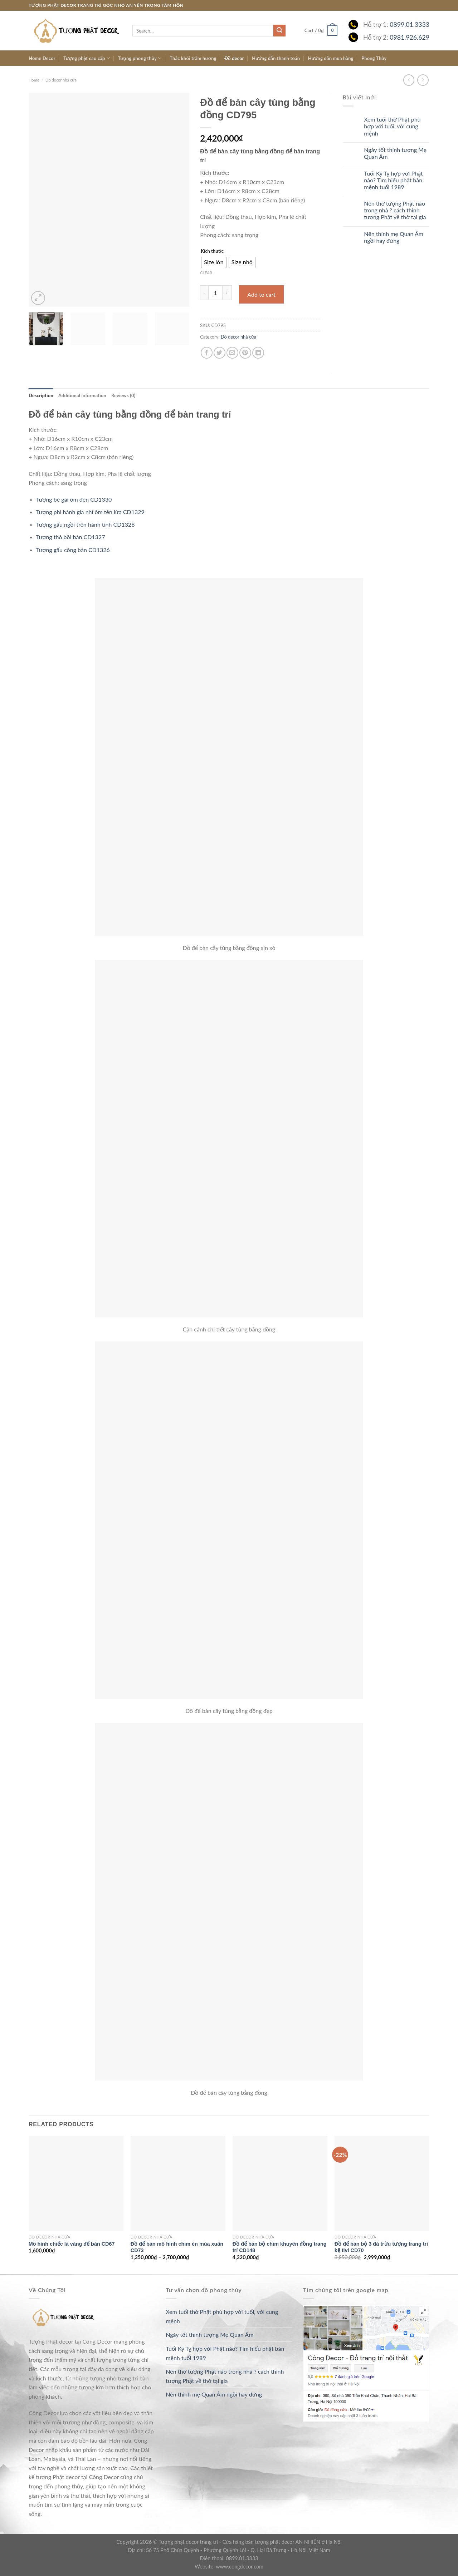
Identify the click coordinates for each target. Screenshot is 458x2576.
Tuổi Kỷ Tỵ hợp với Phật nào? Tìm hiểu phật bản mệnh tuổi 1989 (393, 180)
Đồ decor (234, 58)
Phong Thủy (373, 58)
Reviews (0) (123, 395)
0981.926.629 (409, 37)
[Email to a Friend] (232, 353)
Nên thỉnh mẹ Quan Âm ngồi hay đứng (393, 237)
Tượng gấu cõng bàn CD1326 (73, 549)
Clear (206, 272)
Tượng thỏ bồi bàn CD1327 (70, 536)
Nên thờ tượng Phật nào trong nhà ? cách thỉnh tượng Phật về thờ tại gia (395, 210)
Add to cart (261, 294)
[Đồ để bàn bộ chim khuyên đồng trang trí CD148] (280, 2183)
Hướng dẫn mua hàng (331, 58)
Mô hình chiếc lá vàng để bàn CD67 (72, 2244)
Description (41, 395)
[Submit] (279, 31)
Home (34, 80)
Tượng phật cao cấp (86, 58)
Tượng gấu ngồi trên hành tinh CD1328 (85, 524)
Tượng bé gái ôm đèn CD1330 (74, 499)
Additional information (82, 395)
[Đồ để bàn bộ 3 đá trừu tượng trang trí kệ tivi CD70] (382, 2183)
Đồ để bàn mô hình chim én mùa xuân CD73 (177, 2247)
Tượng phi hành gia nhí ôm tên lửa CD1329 (90, 511)
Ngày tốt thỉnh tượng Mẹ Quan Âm (395, 153)
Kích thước (212, 251)
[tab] (41, 395)
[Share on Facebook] (207, 353)
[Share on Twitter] (219, 353)
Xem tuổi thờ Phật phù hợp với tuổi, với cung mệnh (392, 126)
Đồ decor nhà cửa (61, 80)
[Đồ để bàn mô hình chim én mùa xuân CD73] (178, 2183)
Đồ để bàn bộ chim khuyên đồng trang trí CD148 (280, 2247)
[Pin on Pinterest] (245, 353)
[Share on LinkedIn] (258, 353)
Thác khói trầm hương (193, 58)
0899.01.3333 (409, 24)
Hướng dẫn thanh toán (276, 58)
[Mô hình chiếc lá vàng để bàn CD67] (76, 2183)
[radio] (213, 262)
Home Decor (42, 58)
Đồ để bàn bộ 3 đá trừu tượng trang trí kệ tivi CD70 (381, 2247)
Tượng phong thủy (139, 58)
